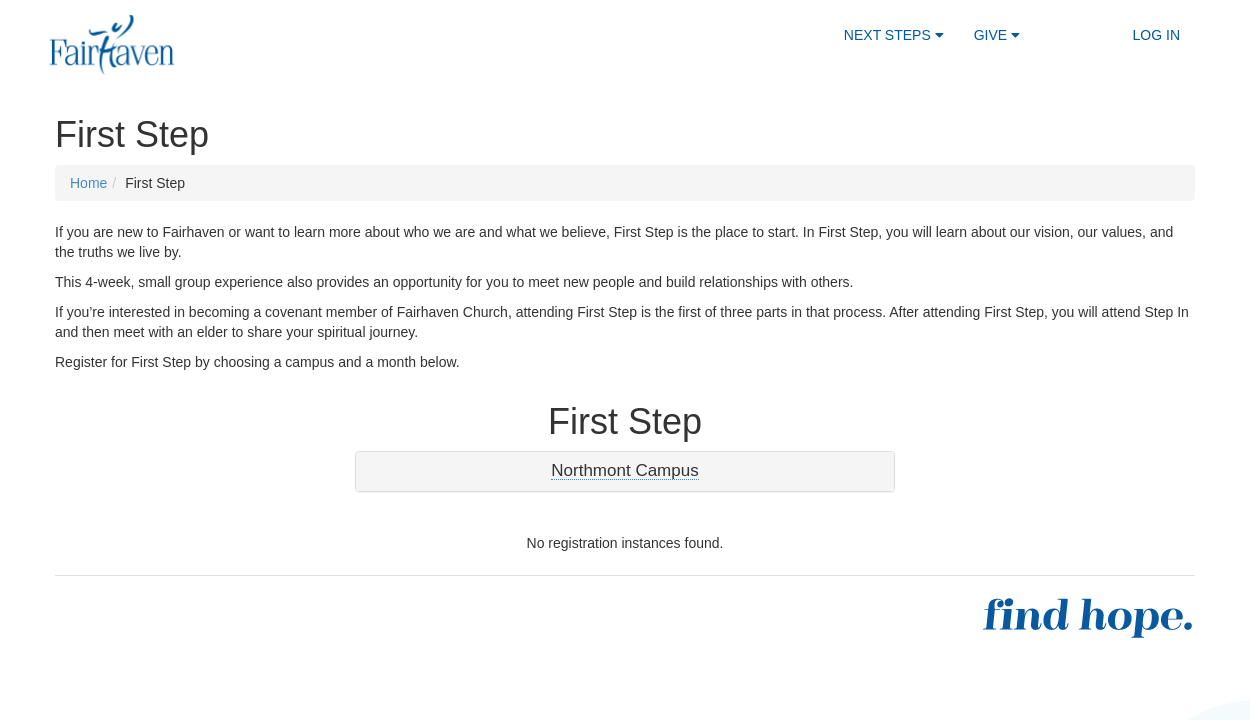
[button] (624, 471)
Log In (1156, 35)
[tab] (625, 471)
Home (88, 183)
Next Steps (894, 35)
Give (997, 35)
